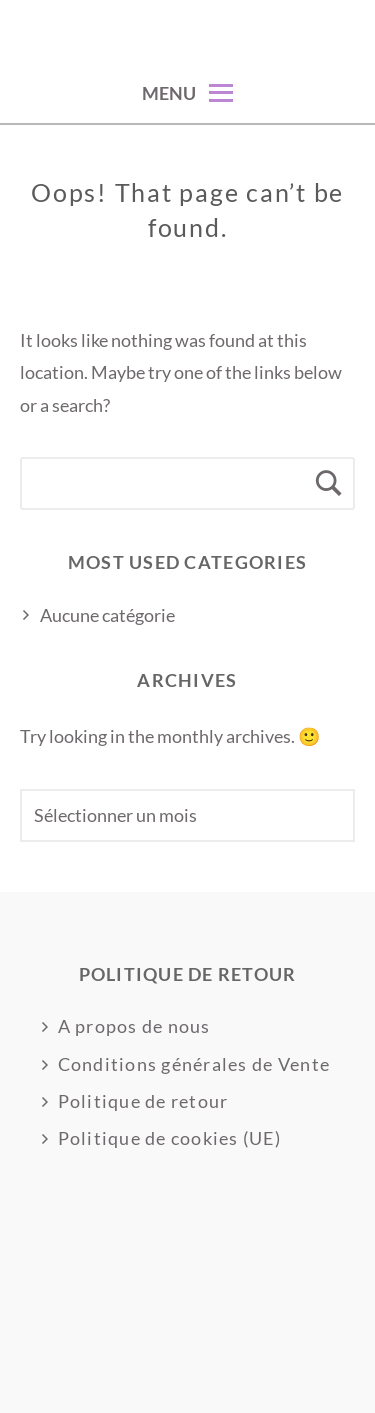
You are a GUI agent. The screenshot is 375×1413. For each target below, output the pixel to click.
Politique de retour (143, 1101)
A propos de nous (134, 1026)
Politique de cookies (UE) (170, 1138)
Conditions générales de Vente (194, 1064)
